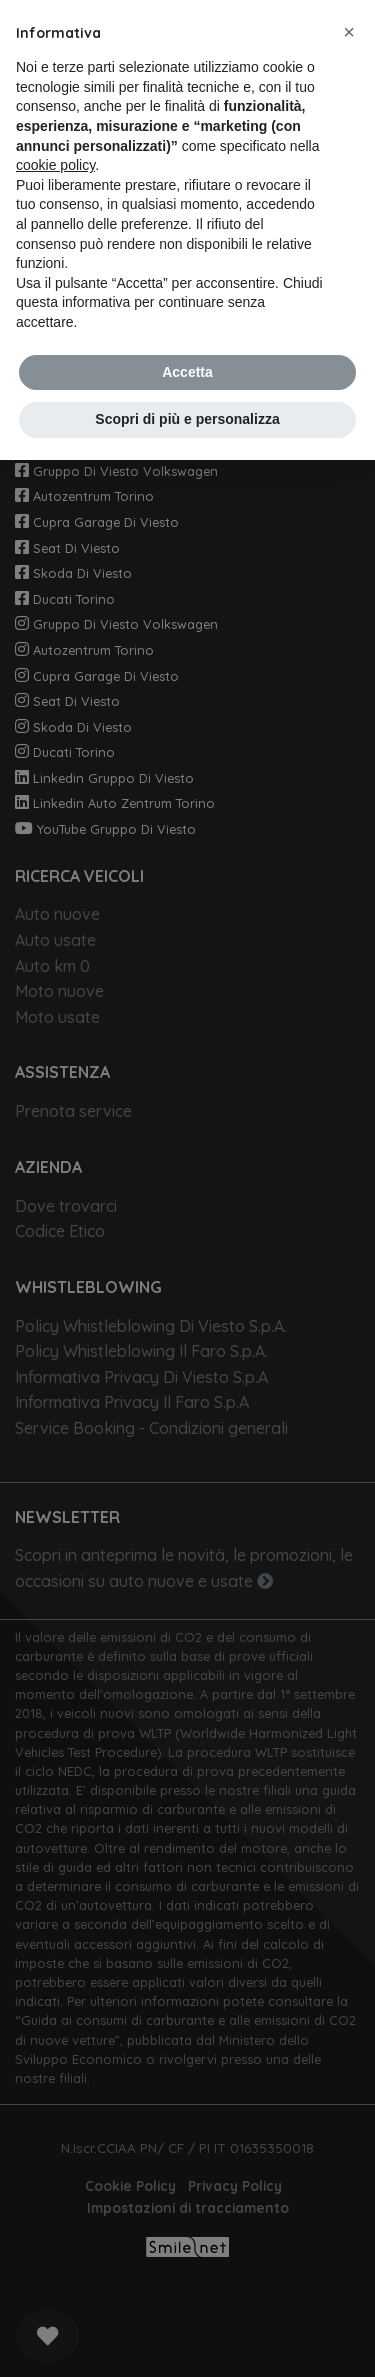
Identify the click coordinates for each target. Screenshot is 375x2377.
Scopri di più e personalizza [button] (187, 419)
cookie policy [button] (55, 165)
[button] (349, 32)
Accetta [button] (187, 372)
